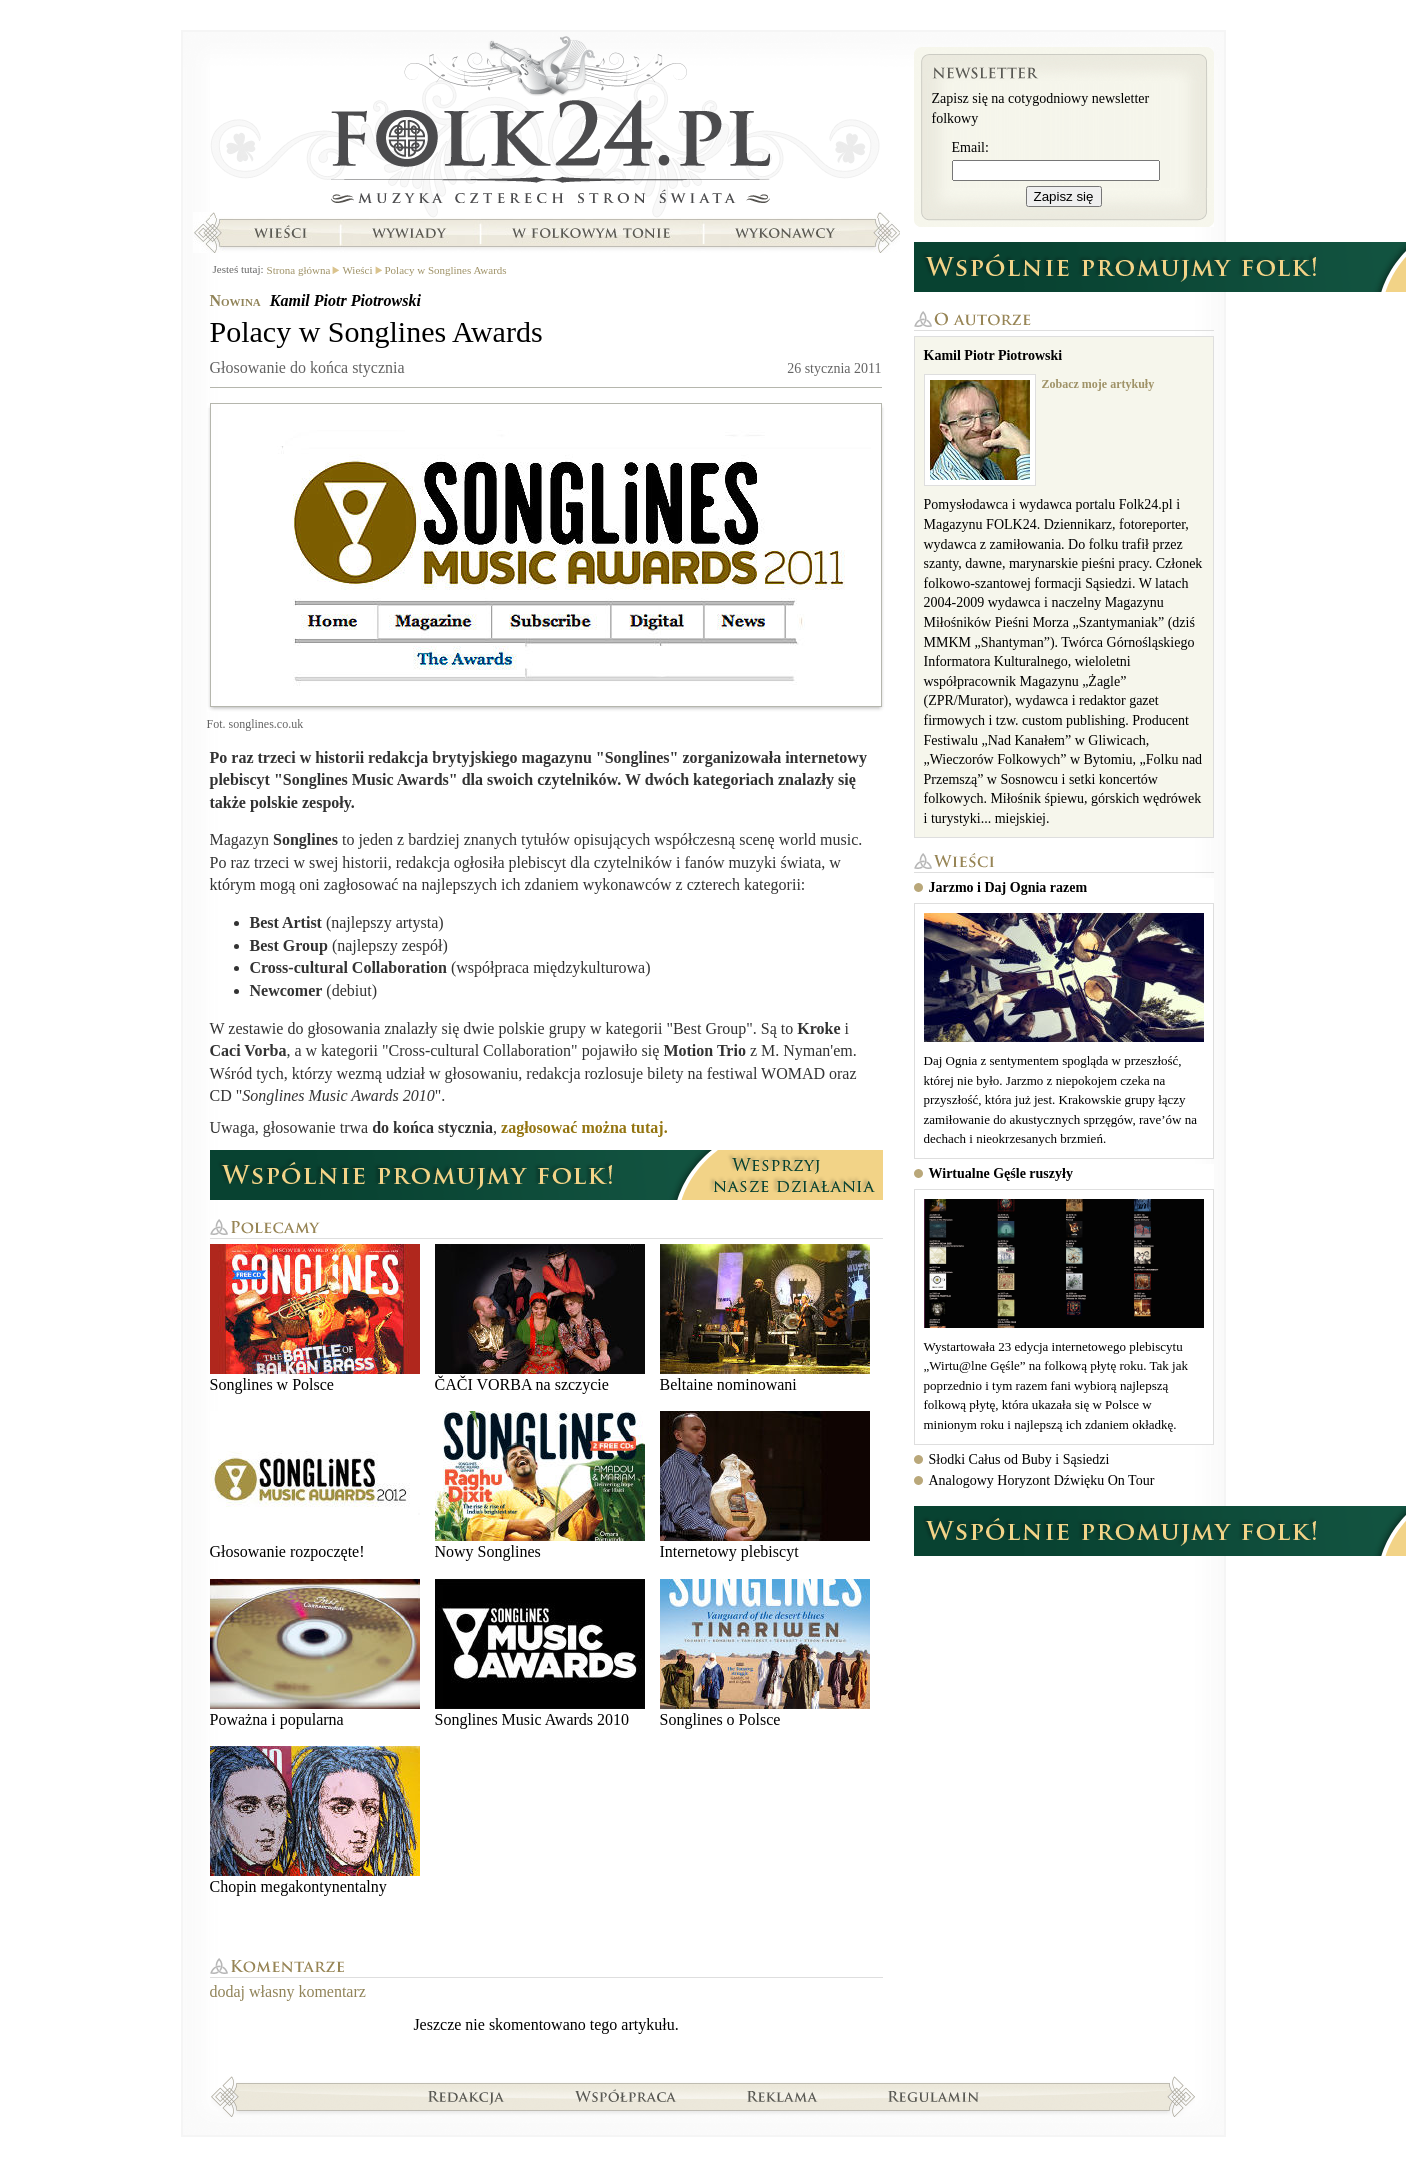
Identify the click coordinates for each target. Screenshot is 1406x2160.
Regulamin (933, 2096)
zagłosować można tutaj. (584, 1127)
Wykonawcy (787, 233)
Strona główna (546, 125)
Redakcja (466, 2096)
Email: (970, 147)
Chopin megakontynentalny (315, 1820)
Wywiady (409, 233)
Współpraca (626, 2096)
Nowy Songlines (540, 1485)
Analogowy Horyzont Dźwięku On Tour (1042, 1480)
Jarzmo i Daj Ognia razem (1008, 887)
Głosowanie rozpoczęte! (315, 1485)
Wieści (280, 233)
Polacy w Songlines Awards (446, 270)
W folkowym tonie (590, 233)
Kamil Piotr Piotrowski (345, 300)
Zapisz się (1064, 196)
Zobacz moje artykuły (1098, 384)
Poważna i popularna (315, 1653)
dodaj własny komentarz (288, 1991)
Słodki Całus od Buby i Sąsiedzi (1019, 1459)
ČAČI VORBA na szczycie (540, 1318)
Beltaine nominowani (765, 1318)
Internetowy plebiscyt (765, 1485)
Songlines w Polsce (315, 1318)
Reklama (782, 2096)
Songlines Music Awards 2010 (540, 1653)
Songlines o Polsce (765, 1653)
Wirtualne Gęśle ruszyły (1001, 1173)
